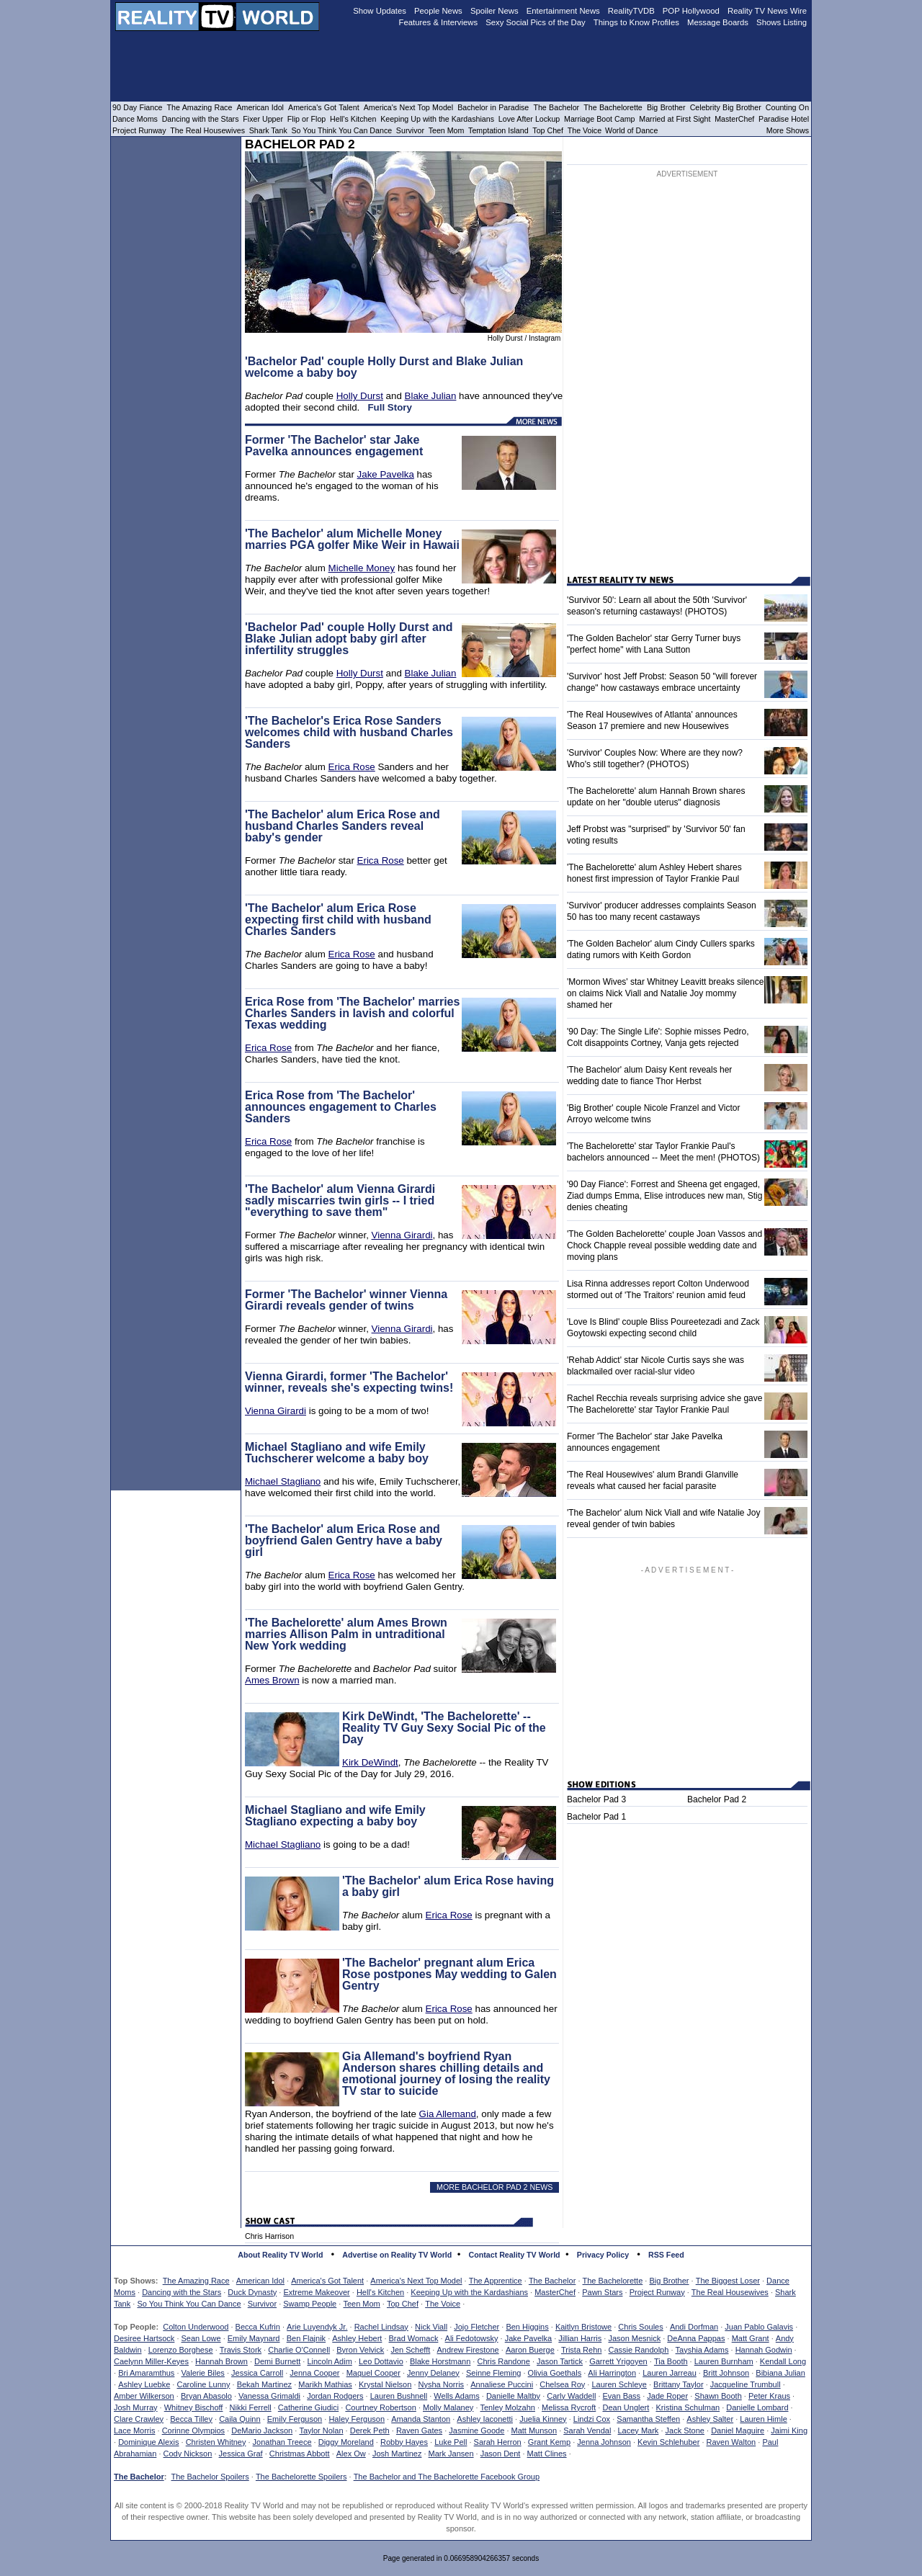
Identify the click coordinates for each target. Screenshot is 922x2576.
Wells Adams (456, 2396)
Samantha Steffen (648, 2419)
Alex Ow (351, 2453)
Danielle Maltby (513, 2396)
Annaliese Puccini (501, 2384)
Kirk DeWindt (370, 1762)
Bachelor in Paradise (493, 107)
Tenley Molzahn (507, 2407)
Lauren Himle (763, 2419)
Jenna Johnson (604, 2442)
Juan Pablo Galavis (759, 2326)
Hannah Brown (221, 2361)
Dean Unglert (625, 2407)
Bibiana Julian (780, 2373)
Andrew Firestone (467, 2349)
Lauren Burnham (723, 2361)
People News (438, 10)
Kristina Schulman (687, 2407)
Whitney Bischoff (193, 2407)
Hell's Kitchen (380, 2292)
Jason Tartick (560, 2361)
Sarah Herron (498, 2442)
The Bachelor (552, 2280)
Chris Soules (640, 2326)
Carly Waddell (571, 2396)
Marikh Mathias (325, 2384)
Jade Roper (667, 2396)
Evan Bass (622, 2396)
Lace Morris (134, 2430)
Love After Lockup (529, 119)
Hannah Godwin (763, 2349)
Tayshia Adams (702, 2349)
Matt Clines (547, 2453)
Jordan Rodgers (335, 2396)
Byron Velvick (360, 2349)
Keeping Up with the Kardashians (469, 2292)
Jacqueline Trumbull (745, 2384)
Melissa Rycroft (569, 2407)
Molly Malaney (448, 2407)
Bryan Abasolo (206, 2396)
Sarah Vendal (587, 2430)
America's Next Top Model (416, 2280)
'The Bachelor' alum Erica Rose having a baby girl (448, 1886)
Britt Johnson (726, 2373)
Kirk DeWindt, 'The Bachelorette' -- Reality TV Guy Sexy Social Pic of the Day (444, 1727)
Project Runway (657, 2292)
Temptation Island (498, 130)
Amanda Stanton (420, 2419)
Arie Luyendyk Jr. (317, 2326)
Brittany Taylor (678, 2384)
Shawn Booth (717, 2396)
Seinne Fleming (493, 2373)
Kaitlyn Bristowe (583, 2326)
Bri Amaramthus (146, 2373)
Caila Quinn (239, 2419)
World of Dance (631, 130)
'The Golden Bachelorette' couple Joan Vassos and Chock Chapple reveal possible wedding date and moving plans (664, 1245)
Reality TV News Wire (767, 10)
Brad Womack (414, 2338)
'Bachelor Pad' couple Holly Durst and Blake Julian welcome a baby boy (384, 367)
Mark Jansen (451, 2453)
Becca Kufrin (258, 2326)
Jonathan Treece (282, 2442)
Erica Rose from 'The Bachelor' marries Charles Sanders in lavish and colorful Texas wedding (352, 1013)
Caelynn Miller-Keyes (151, 2361)
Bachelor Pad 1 (596, 1817)
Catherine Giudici (308, 2407)
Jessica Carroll (257, 2373)
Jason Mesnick (634, 2338)
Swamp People (309, 2303)
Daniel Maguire (737, 2430)
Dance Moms (135, 119)
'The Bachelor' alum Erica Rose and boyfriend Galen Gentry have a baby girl (343, 1540)
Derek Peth (370, 2430)
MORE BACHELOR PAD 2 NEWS (494, 2187)
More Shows (787, 130)
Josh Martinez (396, 2453)
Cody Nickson (188, 2453)
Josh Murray (136, 2407)
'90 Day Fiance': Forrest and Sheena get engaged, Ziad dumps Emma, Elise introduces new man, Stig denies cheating (664, 1195)
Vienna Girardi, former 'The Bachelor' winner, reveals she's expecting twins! (349, 1382)
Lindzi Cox (591, 2419)
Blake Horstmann (440, 2361)
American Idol (260, 2280)
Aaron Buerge (530, 2349)
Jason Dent (500, 2453)
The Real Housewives (730, 2292)
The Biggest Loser (728, 2280)
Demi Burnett (277, 2361)
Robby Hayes (404, 2442)
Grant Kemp (549, 2442)
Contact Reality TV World (514, 2254)
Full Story (389, 407)
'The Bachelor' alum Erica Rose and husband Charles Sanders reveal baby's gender (342, 826)
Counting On (787, 107)
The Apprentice (495, 2280)
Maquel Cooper (373, 2373)
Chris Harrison (269, 2236)
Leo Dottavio (381, 2361)
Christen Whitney (216, 2442)
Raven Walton (731, 2442)
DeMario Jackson (261, 2430)
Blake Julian (431, 395)
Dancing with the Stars (181, 2292)
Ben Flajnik (306, 2338)
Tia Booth (671, 2361)
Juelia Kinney (542, 2419)
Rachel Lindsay (381, 2326)
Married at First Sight (674, 119)
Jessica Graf (241, 2453)
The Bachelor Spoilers (210, 2476)
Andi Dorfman (694, 2326)
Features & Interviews (438, 22)
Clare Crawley (139, 2419)
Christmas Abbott (299, 2453)
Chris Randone (503, 2361)
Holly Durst (359, 395)
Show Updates (379, 10)
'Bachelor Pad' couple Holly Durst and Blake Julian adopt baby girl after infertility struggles (349, 638)
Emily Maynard (254, 2338)
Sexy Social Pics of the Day (535, 22)
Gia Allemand (447, 2113)
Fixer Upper (263, 119)
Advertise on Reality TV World (397, 2254)
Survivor (262, 2303)
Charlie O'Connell (299, 2349)
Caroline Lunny (203, 2384)
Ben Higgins (527, 2326)
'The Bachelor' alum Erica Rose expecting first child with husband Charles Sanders (338, 919)
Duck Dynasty (252, 2292)
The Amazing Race (196, 2280)
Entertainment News (563, 10)
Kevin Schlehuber (668, 2442)
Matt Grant (750, 2338)
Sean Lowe (201, 2338)
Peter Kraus (769, 2396)
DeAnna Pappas (696, 2338)
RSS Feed (666, 2254)
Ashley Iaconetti (485, 2419)
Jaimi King (789, 2430)
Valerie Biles (203, 2373)
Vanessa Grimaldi (269, 2396)
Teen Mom (361, 2303)
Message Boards (717, 22)
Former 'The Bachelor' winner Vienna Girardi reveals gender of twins (346, 1300)
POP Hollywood (691, 10)
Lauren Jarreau (670, 2373)
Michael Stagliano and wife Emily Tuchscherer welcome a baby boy (337, 1452)
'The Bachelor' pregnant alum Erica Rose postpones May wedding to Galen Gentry (449, 1974)
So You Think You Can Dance (189, 2303)
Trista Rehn (581, 2349)
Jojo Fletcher (476, 2326)
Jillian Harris (579, 2338)
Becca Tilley (191, 2419)
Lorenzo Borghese (180, 2349)
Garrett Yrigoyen (618, 2361)
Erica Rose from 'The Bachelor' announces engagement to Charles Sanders (341, 1106)
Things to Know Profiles (636, 22)
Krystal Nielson (385, 2384)
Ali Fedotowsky (471, 2338)
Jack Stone (685, 2430)
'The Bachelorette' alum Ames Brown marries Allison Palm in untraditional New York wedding (346, 1634)
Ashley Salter (709, 2419)
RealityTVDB (631, 10)
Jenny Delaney (433, 2373)
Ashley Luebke (144, 2384)
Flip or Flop (306, 119)
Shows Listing (781, 22)
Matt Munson (534, 2430)
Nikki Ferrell (251, 2407)
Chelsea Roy (562, 2384)
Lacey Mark (638, 2430)
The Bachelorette (613, 2280)
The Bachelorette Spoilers (301, 2476)
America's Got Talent (327, 2280)
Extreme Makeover (316, 2292)
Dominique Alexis (148, 2442)
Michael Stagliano (283, 1481)
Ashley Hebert (357, 2338)
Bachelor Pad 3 (596, 1799)
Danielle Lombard (757, 2407)
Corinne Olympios (193, 2430)
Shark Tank (268, 130)
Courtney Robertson (380, 2407)
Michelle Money (361, 568)
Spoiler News (494, 10)
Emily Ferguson (294, 2419)
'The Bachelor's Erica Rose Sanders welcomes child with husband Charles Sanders (349, 732)
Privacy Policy (603, 2254)
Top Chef (403, 2303)
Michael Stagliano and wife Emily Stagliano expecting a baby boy (335, 1816)
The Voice (442, 2303)
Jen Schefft (410, 2349)
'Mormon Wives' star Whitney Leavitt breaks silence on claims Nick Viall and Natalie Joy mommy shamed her (665, 993)
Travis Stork (240, 2349)
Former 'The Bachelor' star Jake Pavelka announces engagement (334, 445)
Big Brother (669, 2280)
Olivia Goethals (555, 2373)
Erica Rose (351, 766)
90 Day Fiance (137, 107)
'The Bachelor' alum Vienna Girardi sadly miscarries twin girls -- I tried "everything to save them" (340, 1200)
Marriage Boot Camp (599, 119)
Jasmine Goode (476, 2430)
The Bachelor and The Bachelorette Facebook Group (447, 2476)
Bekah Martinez (264, 2384)
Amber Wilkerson (144, 2396)
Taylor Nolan (321, 2430)
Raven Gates (419, 2430)
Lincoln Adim (329, 2361)
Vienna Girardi (402, 1235)
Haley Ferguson (356, 2419)
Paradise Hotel (783, 119)
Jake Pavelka (385, 474)
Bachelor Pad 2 (716, 1799)
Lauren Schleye (618, 2384)
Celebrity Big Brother (725, 107)
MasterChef (555, 2292)
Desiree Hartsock (144, 2338)
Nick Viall (431, 2326)
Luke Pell (450, 2442)
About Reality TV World (280, 2254)
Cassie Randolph (639, 2349)
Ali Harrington (612, 2373)
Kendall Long (783, 2361)
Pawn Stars (602, 2292)
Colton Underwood (195, 2326)
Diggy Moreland (346, 2442)
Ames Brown (272, 1680)
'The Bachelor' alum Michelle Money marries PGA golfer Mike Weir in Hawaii (352, 539)
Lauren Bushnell (399, 2396)
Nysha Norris (442, 2384)
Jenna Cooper (314, 2373)
